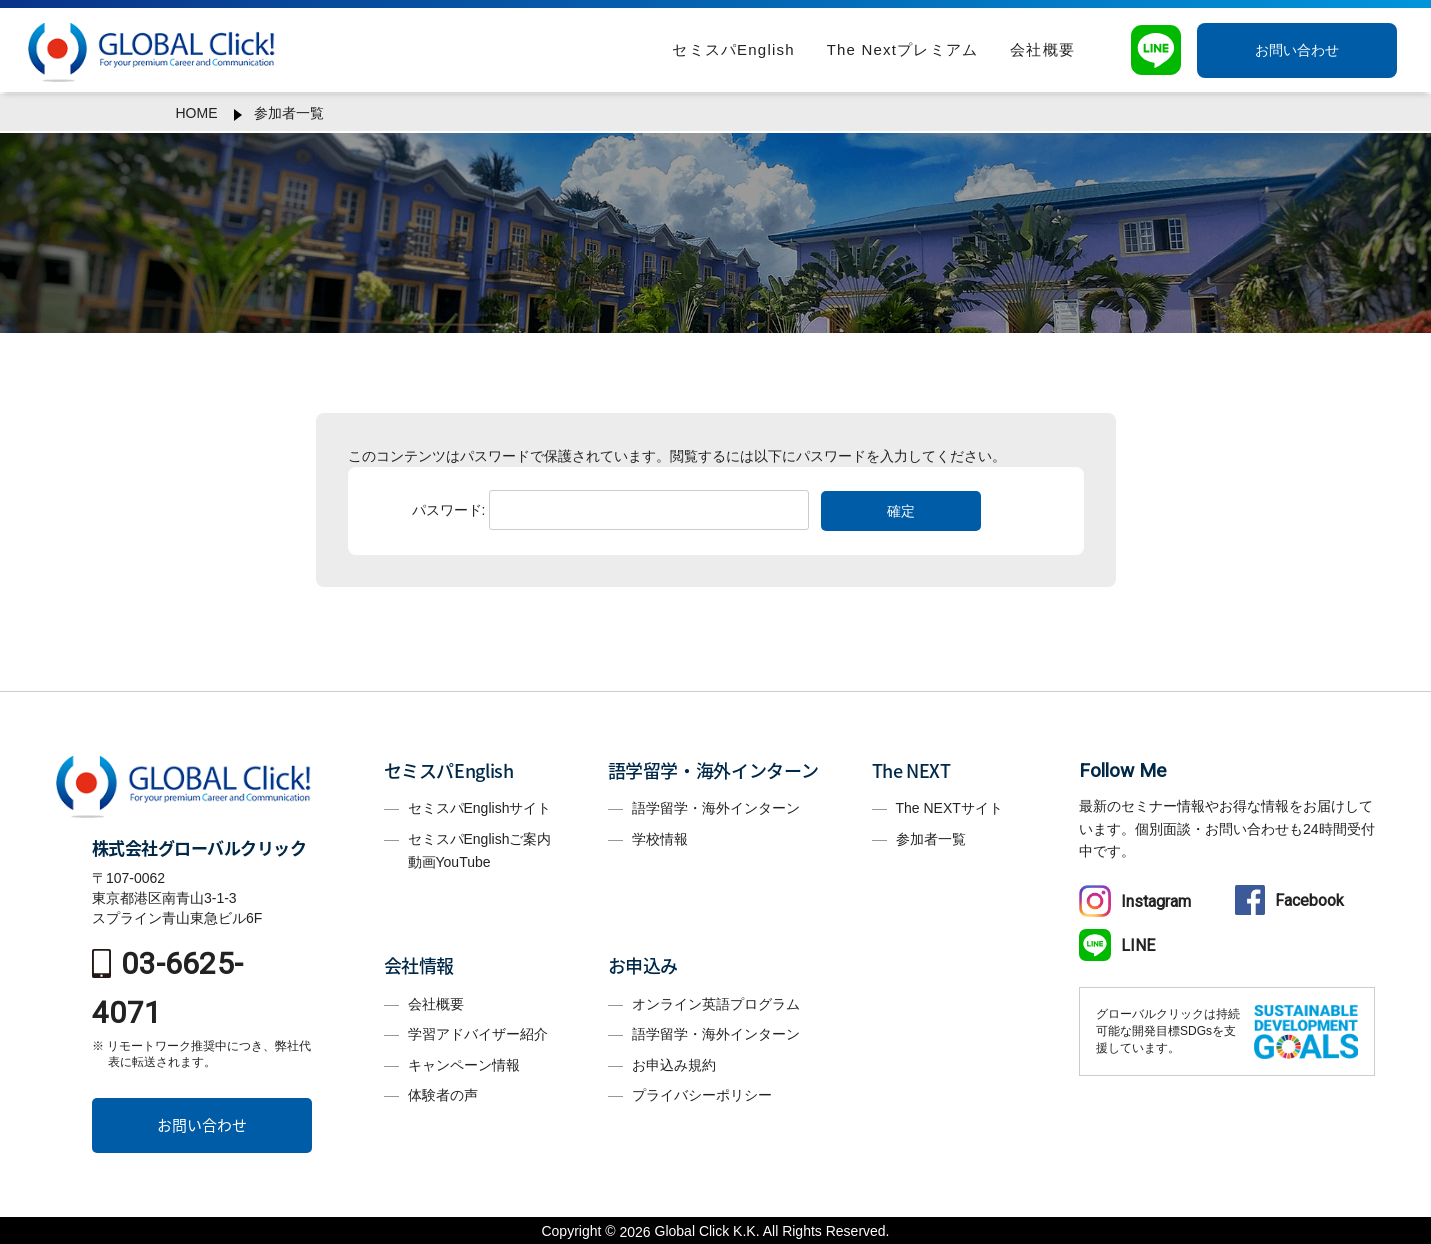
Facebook (1289, 900)
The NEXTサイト (949, 808)
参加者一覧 (289, 113)
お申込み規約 (674, 1065)
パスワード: (611, 510)
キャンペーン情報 (464, 1065)
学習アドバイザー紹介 (478, 1034)
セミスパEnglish (733, 49)
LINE (1117, 945)
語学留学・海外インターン (716, 808)
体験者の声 (443, 1095)
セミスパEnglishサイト (480, 808)
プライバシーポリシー (702, 1095)
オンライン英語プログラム (716, 1004)
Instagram (1135, 901)
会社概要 (1042, 49)
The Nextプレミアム (902, 49)
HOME (197, 113)
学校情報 (660, 839)
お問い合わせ (1297, 50)
